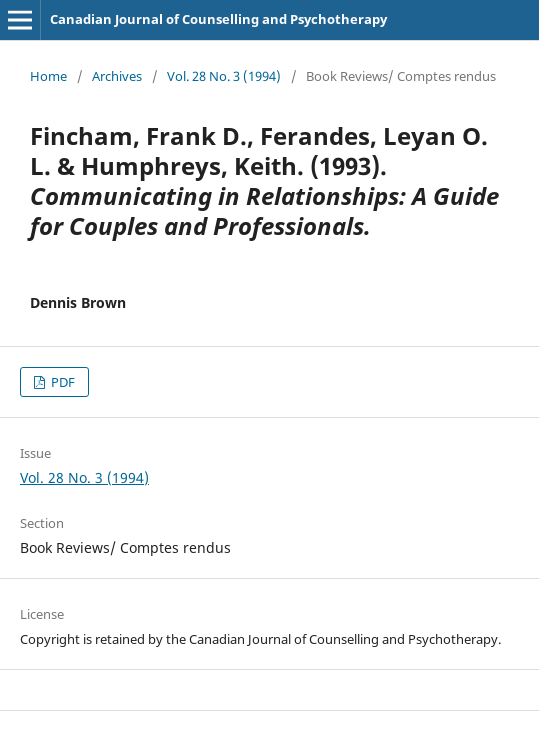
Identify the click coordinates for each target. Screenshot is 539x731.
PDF (61, 382)
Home (48, 76)
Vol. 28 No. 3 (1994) (224, 76)
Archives (117, 76)
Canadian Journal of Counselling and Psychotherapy (218, 19)
